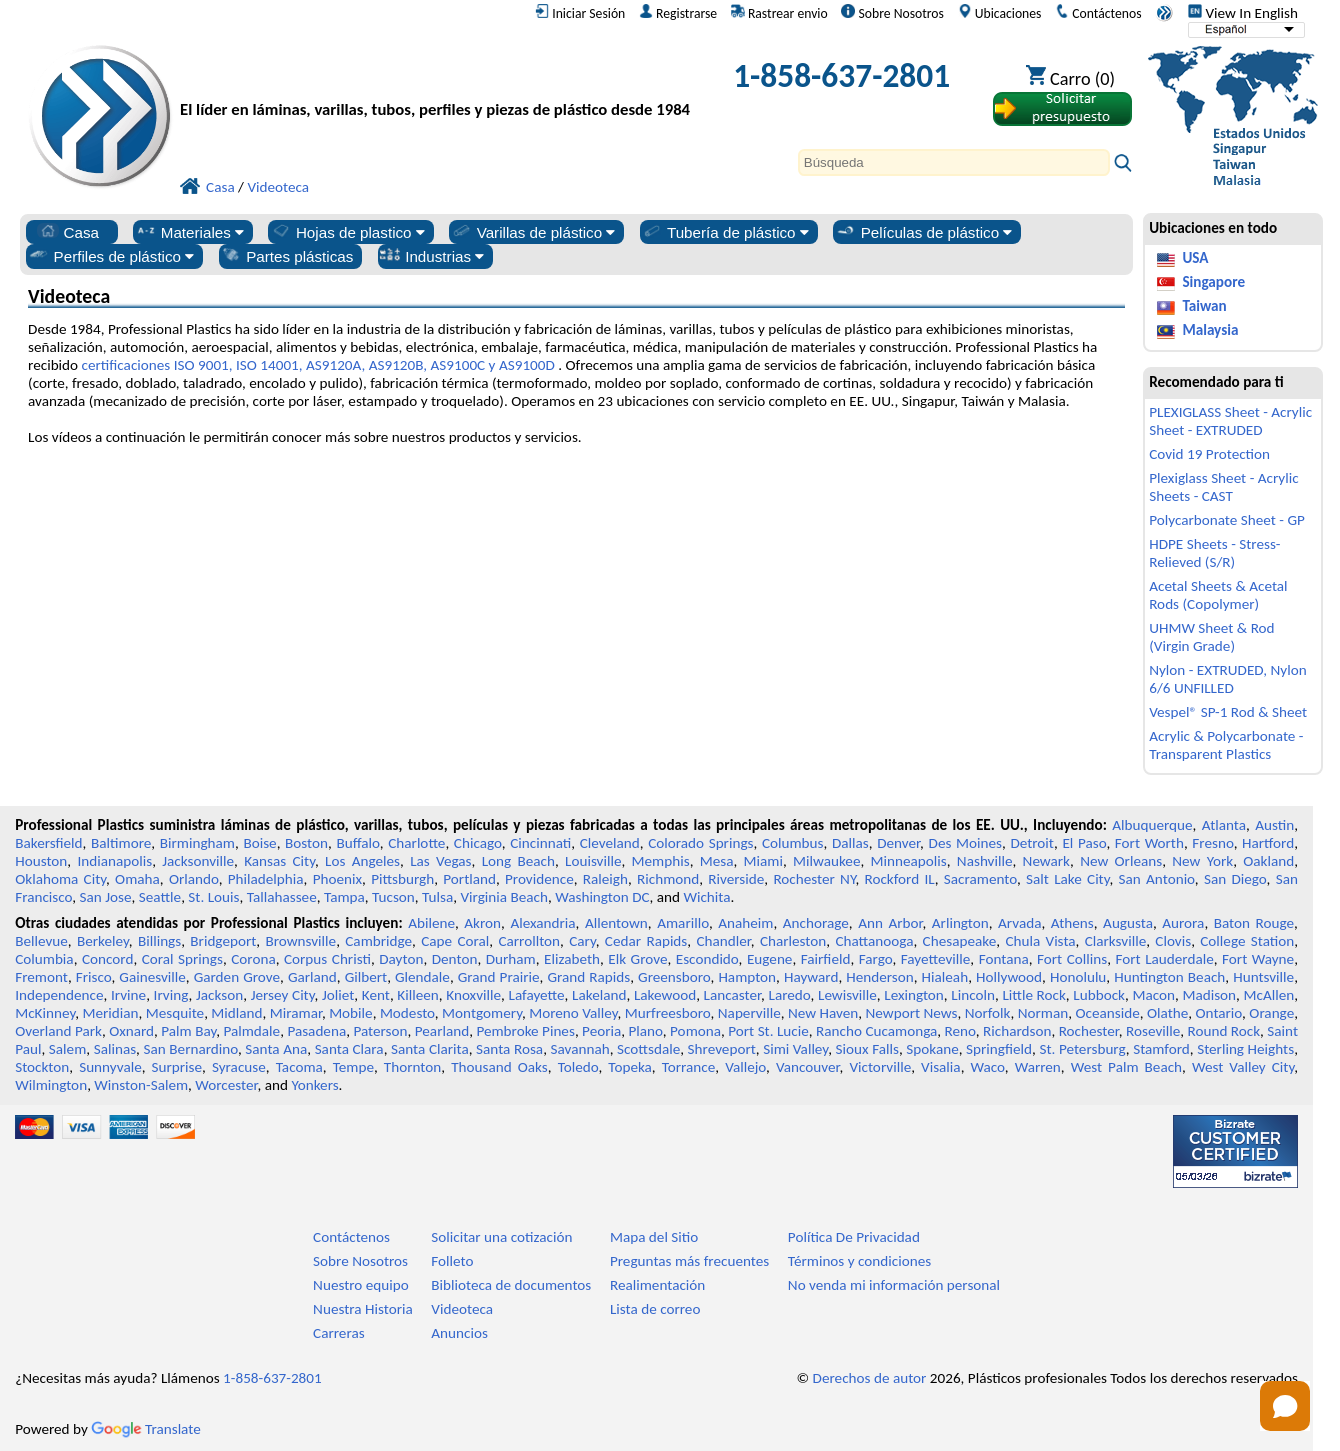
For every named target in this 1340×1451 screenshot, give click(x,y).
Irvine (128, 995)
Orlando (194, 879)
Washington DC (602, 897)
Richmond (668, 879)
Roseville (1153, 1031)
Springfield (999, 1049)
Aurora (1183, 923)
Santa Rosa (509, 1049)
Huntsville (1263, 977)
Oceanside (1107, 1013)
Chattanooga (874, 941)
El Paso (1084, 843)
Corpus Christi (327, 959)
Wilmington (51, 1085)
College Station (1247, 941)
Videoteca (462, 1309)
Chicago (478, 843)
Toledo (578, 1067)
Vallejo (745, 1067)
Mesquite (175, 1013)
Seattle (160, 897)
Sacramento (980, 879)
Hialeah (945, 977)
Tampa (344, 897)
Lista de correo (655, 1309)
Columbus (793, 843)
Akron (482, 923)
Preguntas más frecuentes (689, 1261)
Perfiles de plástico (111, 256)
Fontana (1004, 959)
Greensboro (674, 977)
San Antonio (1157, 879)
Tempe (353, 1067)
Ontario (1219, 1013)
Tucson (393, 897)
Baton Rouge (1254, 923)
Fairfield (826, 959)
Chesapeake (960, 941)
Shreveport (722, 1049)
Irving (171, 995)
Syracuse (239, 1067)
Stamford (1161, 1049)
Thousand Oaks (499, 1067)
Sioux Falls (867, 1049)
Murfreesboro (668, 1013)
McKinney (45, 1013)
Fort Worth (1149, 843)
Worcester (226, 1085)
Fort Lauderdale (1165, 959)
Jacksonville (198, 861)
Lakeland (599, 995)
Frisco (94, 977)
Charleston (793, 941)
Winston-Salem (141, 1085)
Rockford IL (900, 879)
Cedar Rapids (646, 941)
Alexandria (542, 923)
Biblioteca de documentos (511, 1285)
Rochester (1089, 1031)
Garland (312, 977)
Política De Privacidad (854, 1237)
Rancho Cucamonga (876, 1031)
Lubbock (1099, 995)
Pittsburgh (402, 879)
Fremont (41, 977)
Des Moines (965, 843)
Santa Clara (349, 1049)
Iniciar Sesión (580, 13)
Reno (960, 1031)
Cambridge (378, 941)
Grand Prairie (499, 977)
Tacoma (299, 1067)
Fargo (876, 959)
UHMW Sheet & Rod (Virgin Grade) (1211, 637)
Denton (455, 959)
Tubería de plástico (725, 232)
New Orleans (1121, 861)
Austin (1274, 825)
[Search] (954, 162)
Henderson (880, 977)
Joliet (338, 995)
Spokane (932, 1049)
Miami (763, 861)
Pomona (695, 1031)
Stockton (42, 1067)
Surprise (177, 1067)
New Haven (823, 1013)
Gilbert (366, 977)
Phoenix (337, 879)
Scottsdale (648, 1049)
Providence (539, 879)
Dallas (850, 843)
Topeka (630, 1067)
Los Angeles (362, 861)
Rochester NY (814, 879)
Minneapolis (909, 861)
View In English (1243, 13)
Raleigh (605, 879)
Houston (41, 861)
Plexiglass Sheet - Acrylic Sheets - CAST (1223, 487)
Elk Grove (637, 959)
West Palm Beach (1126, 1067)
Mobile (351, 1013)
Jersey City (283, 995)
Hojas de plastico (347, 232)
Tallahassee (282, 897)
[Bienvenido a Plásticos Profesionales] (435, 80)
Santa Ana (276, 1049)
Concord (107, 959)
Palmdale (251, 1031)
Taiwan (1204, 306)
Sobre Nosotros (892, 13)
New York (1202, 861)
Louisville (593, 861)
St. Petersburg (1082, 1049)
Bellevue (41, 941)
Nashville (985, 861)
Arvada (1019, 923)
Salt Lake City (1067, 879)
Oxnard (131, 1031)
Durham (511, 959)
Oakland (1268, 861)
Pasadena (316, 1031)
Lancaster (732, 995)
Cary (582, 941)
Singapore (1213, 282)
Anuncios (459, 1333)
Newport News (912, 1013)
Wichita (706, 897)
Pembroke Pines (525, 1031)
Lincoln (973, 995)
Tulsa (437, 897)
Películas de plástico (924, 232)
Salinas (115, 1049)
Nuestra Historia (363, 1309)
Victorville (880, 1067)
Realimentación (657, 1285)
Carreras (339, 1333)
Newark (1046, 861)
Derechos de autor (870, 1378)
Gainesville (152, 977)
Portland (469, 879)
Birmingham (197, 843)
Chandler (723, 941)
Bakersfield (48, 843)
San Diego (1235, 879)
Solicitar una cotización (501, 1237)
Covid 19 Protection (1209, 454)
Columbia (44, 959)
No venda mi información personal (894, 1285)
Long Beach (518, 861)
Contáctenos (1098, 13)
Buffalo (357, 843)
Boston (306, 843)
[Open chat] (1285, 1406)
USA (1195, 258)
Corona (253, 959)
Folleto (452, 1261)
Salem (67, 1049)
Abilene (431, 923)
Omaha (137, 879)
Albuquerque (1152, 825)
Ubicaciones (1000, 13)
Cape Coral (455, 941)
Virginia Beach (504, 897)
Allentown (616, 923)
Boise (259, 843)
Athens (1072, 923)
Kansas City (279, 861)
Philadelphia (266, 879)
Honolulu (1078, 977)
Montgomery (482, 1013)
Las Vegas (440, 861)
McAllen (1269, 995)
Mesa (717, 861)
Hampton (747, 977)
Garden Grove (237, 977)
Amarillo (683, 923)
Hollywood (1009, 977)
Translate (146, 1429)
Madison (1209, 995)
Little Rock (1033, 995)
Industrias (431, 256)
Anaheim (745, 923)
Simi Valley (795, 1049)
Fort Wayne (1258, 959)
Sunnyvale (110, 1067)
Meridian (110, 1013)
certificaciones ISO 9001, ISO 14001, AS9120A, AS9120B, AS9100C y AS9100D (318, 365)
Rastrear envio (779, 13)
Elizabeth (572, 959)
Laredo (790, 995)
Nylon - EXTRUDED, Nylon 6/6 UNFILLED (1227, 679)
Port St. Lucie (768, 1031)
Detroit (1032, 843)
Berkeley (103, 941)
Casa (68, 232)
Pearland (442, 1031)
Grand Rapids (588, 977)
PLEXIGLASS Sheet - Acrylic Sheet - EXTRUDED (1230, 421)
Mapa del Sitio (654, 1237)
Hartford (1268, 843)
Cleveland (610, 843)
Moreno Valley (573, 1013)
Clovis (1173, 941)
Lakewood (665, 995)
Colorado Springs (700, 843)
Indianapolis (114, 861)
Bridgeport (223, 941)
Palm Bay (188, 1031)
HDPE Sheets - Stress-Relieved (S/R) (1214, 553)
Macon (1153, 995)
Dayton (401, 959)
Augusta (1128, 923)
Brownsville (300, 941)
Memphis (661, 861)
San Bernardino (190, 1049)
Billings (159, 941)
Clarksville (1116, 941)
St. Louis (213, 897)
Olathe (1167, 1013)
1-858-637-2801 (841, 75)
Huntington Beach (1169, 977)
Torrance (689, 1067)
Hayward (811, 977)
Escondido (707, 959)
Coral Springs (182, 959)
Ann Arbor (890, 923)
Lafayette (537, 995)
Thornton (412, 1067)
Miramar (296, 1013)
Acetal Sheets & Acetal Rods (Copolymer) (1218, 595)
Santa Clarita (430, 1049)
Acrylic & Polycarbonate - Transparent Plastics (1226, 745)
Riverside (736, 879)
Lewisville (847, 995)
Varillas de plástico (533, 232)
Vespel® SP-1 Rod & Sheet (1228, 712)
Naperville (749, 1013)
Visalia (941, 1067)
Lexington (914, 995)
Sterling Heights (1245, 1049)
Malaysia (1210, 330)
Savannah (580, 1049)
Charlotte (416, 843)
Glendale (422, 977)
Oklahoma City (60, 879)
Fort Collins (1072, 959)
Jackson (219, 995)
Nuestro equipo (361, 1285)
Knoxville (473, 995)
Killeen (417, 995)
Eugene (770, 959)
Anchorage (816, 923)
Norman (1043, 1013)
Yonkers (314, 1085)
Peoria (601, 1031)
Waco (987, 1067)
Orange (1271, 1013)
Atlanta (1224, 825)
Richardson (1017, 1031)
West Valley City (1243, 1067)
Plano (646, 1031)
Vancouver (808, 1067)
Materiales (189, 232)
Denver (898, 843)
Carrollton (529, 941)
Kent (376, 995)
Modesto (407, 1013)
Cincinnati (540, 843)
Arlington (960, 923)
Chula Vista (1040, 941)
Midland (236, 1013)
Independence (59, 995)
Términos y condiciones (859, 1261)
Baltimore (121, 843)
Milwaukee (826, 861)
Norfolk (988, 1013)
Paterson (380, 1031)
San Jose (106, 897)
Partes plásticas (286, 256)
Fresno (1212, 843)
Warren (1038, 1067)
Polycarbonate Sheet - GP (1227, 520)
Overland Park (58, 1031)
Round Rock (1224, 1031)
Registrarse (678, 13)
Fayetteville (936, 959)
